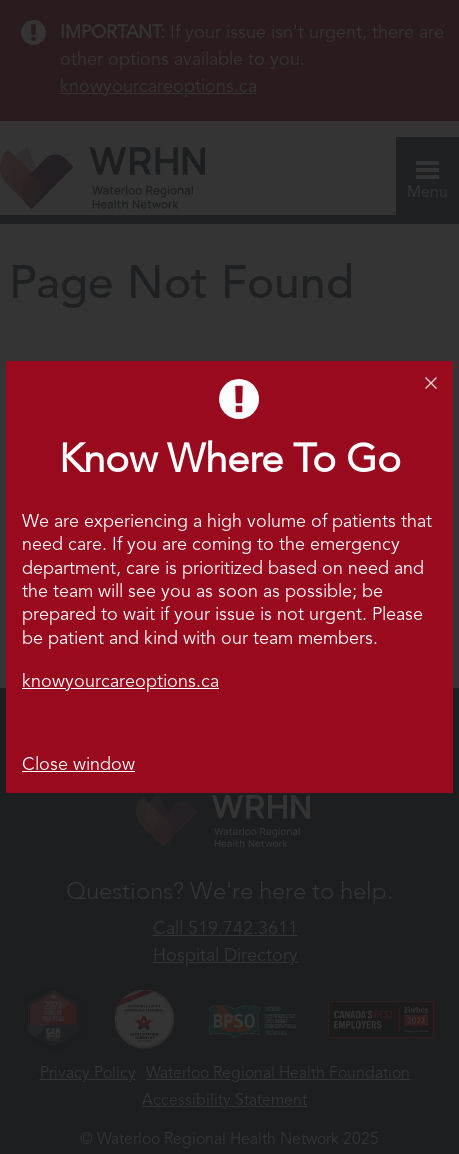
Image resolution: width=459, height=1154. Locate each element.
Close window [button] (78, 765)
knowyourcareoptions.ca (120, 682)
